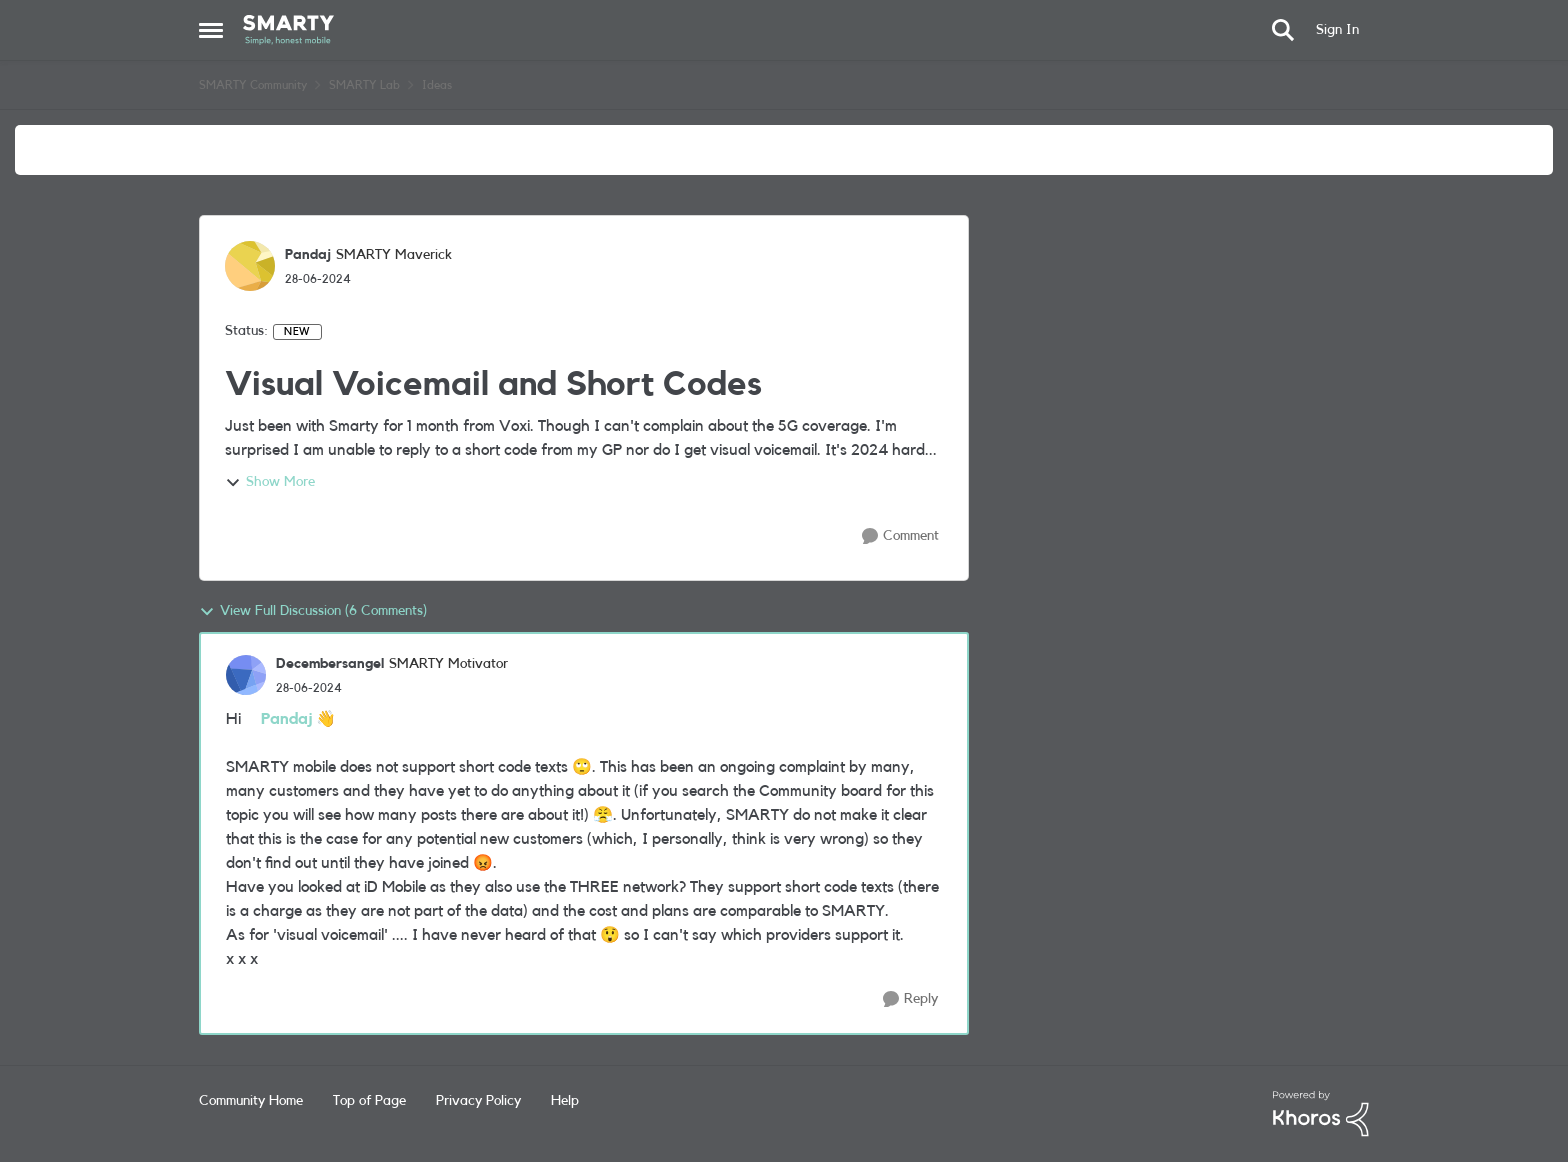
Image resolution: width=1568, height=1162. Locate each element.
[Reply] (910, 999)
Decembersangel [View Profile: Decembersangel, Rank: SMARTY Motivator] (330, 664)
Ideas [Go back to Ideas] (437, 85)
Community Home (251, 1101)
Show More (270, 483)
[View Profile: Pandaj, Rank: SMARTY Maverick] (250, 266)
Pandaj (286, 719)
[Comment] (900, 536)
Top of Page (369, 1101)
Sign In (1337, 30)
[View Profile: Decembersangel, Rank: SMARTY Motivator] (246, 675)
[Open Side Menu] (211, 30)
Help (565, 1101)
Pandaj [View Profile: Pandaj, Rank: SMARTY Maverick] (308, 255)
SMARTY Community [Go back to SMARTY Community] (253, 85)
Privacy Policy (478, 1101)
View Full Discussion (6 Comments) (313, 612)
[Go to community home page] (288, 30)
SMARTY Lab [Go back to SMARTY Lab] (364, 85)
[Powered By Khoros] (1321, 1114)
